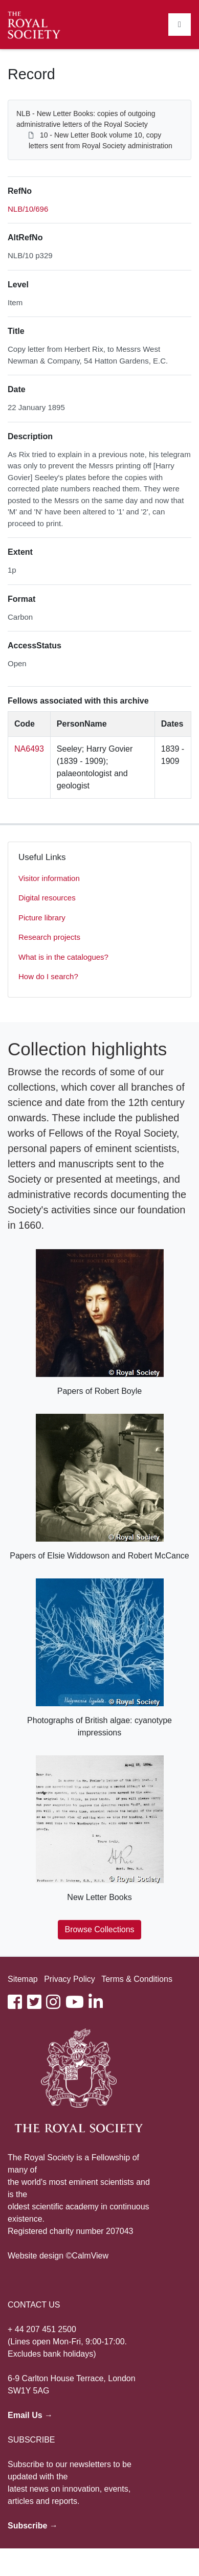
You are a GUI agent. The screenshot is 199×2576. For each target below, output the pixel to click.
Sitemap (23, 1979)
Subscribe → (33, 2525)
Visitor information (49, 878)
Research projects (49, 937)
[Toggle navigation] (179, 24)
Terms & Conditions (136, 1979)
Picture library (41, 917)
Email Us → (30, 2415)
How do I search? (48, 976)
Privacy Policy (69, 1979)
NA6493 (29, 748)
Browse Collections (99, 1929)
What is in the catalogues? (63, 957)
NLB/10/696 (28, 209)
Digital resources (47, 897)
